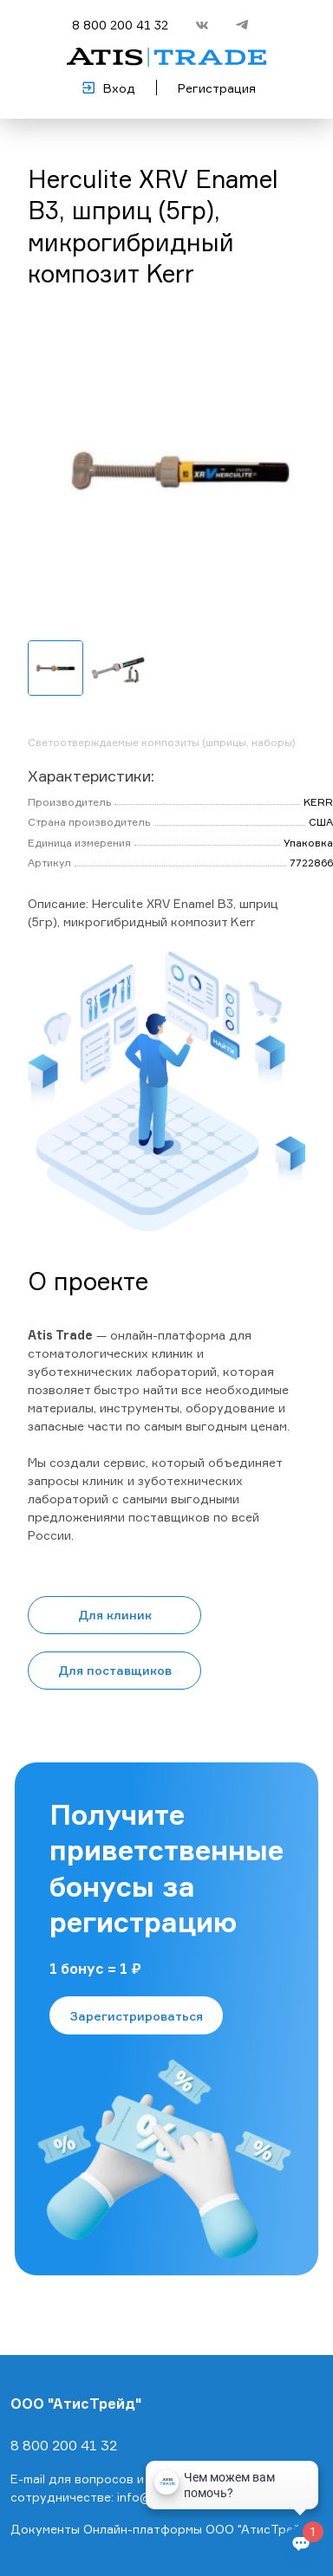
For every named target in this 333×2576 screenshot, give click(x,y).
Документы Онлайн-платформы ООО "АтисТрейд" (161, 2528)
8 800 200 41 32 (120, 24)
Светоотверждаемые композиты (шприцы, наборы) (162, 742)
